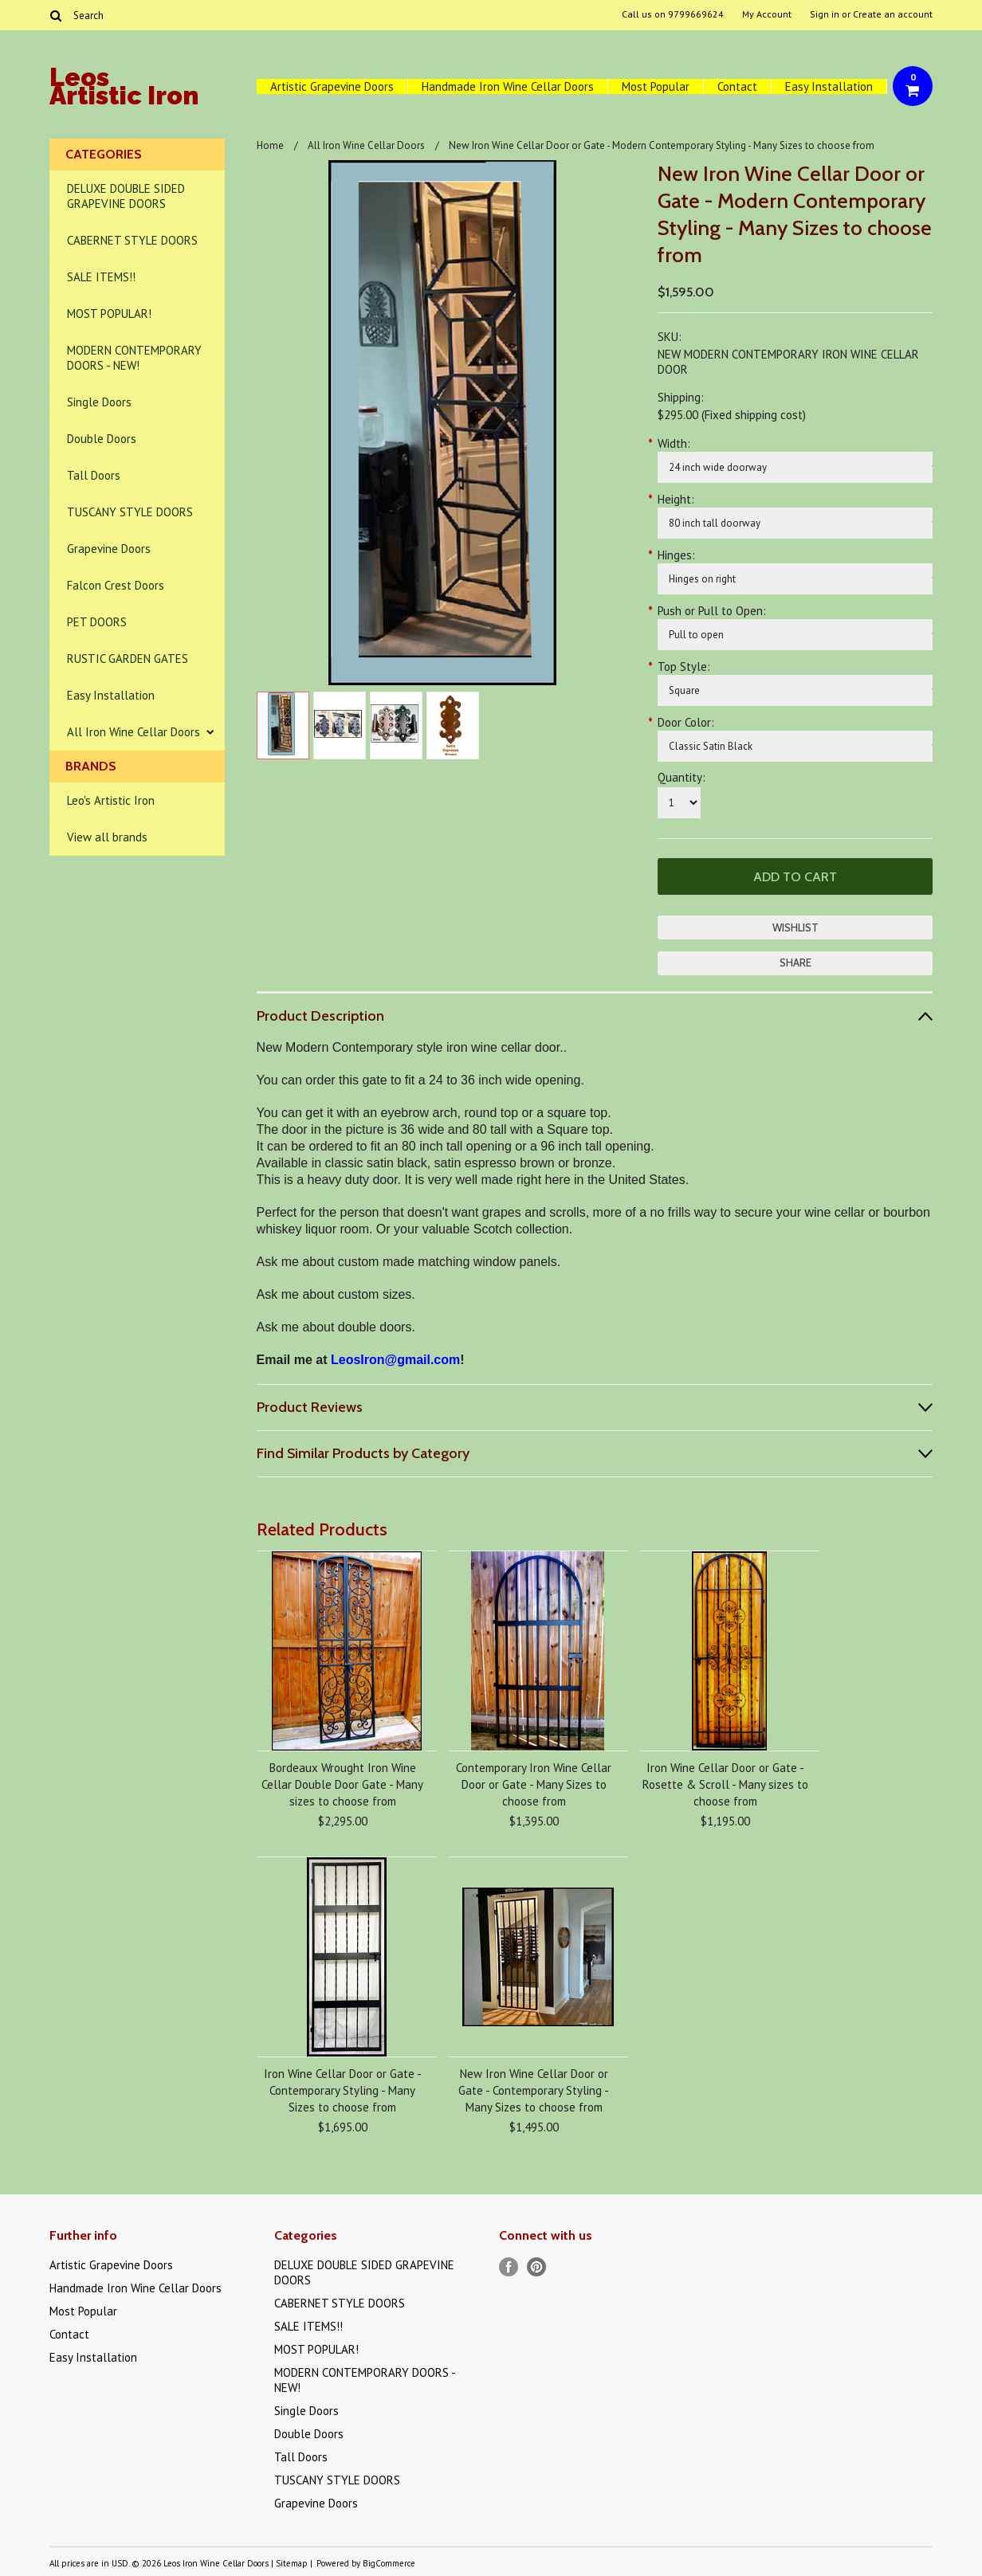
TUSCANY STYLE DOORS (130, 512)
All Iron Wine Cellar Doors (133, 731)
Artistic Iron (123, 89)
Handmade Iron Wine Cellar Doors (508, 86)
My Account (766, 14)
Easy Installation (829, 86)
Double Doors (101, 438)
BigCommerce (389, 2563)
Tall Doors (93, 475)
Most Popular (655, 86)
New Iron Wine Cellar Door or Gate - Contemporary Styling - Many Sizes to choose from (533, 2090)
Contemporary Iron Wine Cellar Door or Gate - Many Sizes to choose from (533, 1784)
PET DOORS (97, 621)
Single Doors (99, 402)
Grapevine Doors (109, 548)
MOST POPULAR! (109, 313)
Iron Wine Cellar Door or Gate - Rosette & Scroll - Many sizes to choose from (725, 1784)
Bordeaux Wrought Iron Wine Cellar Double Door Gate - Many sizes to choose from (342, 1784)
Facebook (509, 2267)
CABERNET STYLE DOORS (132, 240)
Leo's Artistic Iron (111, 800)
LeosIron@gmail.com (395, 1359)
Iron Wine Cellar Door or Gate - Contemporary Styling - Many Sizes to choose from (343, 2090)
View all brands (107, 837)
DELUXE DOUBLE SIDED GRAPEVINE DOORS (126, 196)
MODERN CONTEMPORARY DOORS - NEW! (134, 358)
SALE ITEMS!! (101, 276)
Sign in (824, 14)
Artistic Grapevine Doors (332, 86)
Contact (737, 86)
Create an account (893, 14)
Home (270, 145)
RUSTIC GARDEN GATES (127, 658)
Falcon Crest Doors (115, 585)
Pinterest (537, 2267)
